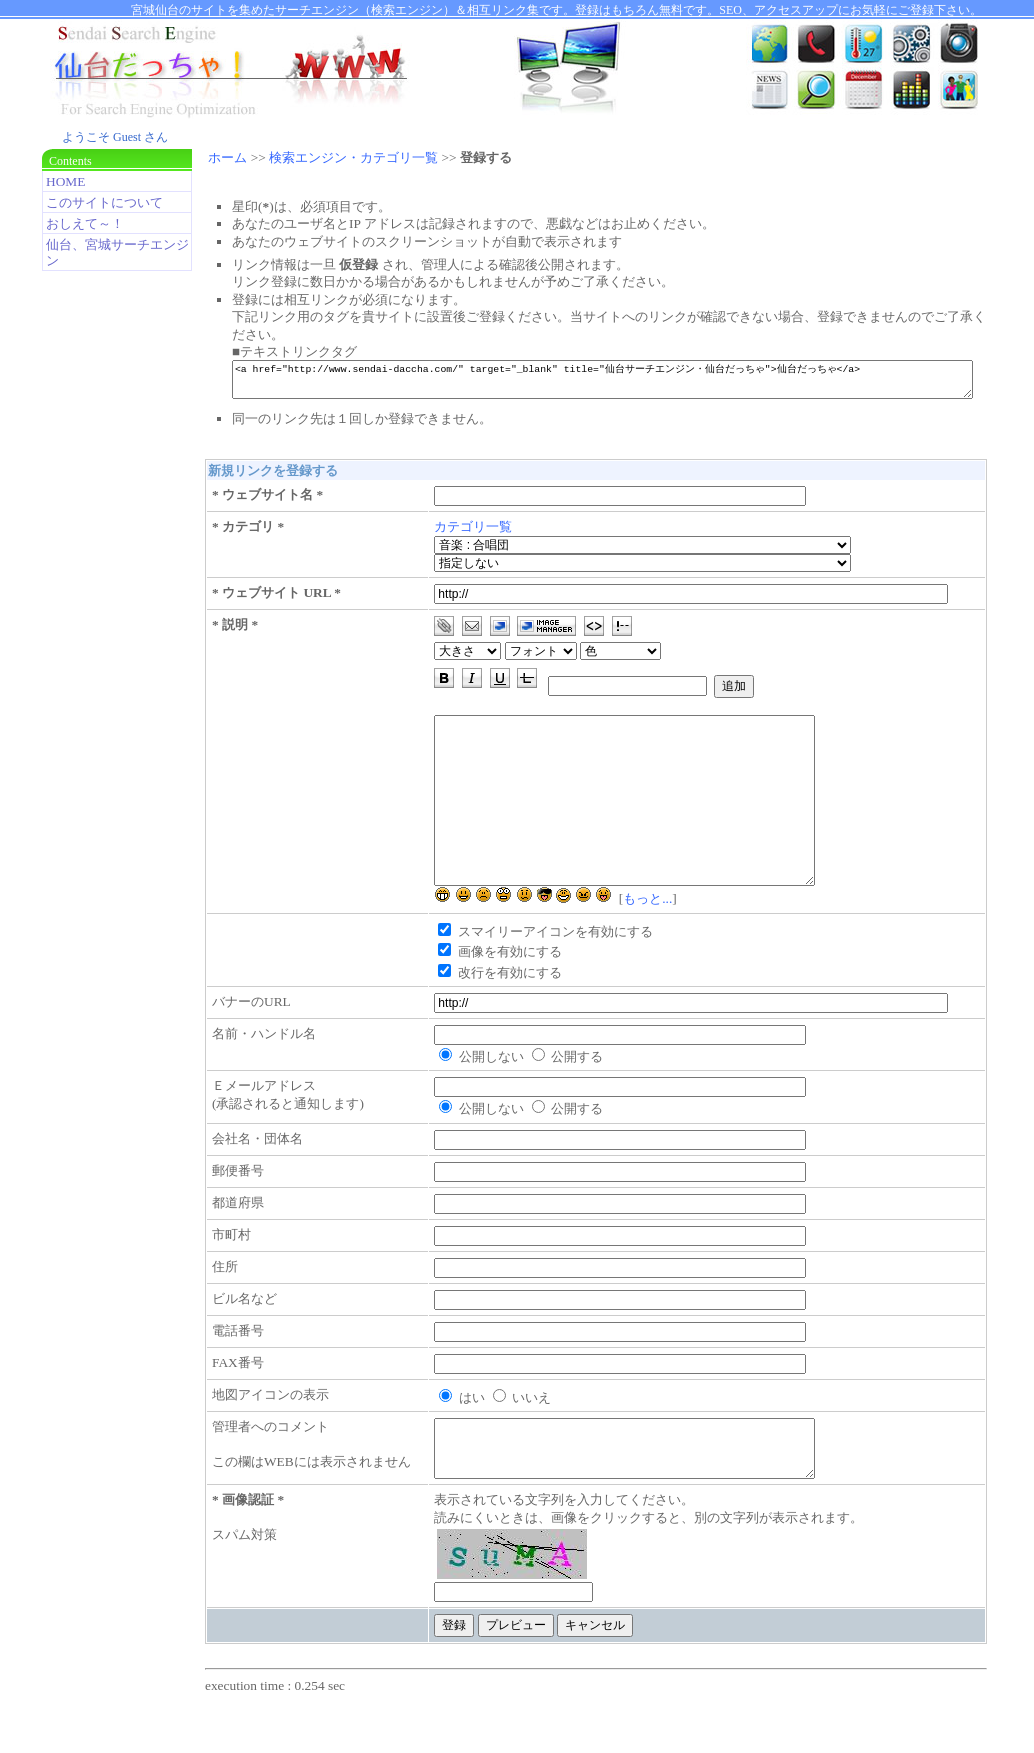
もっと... (658, 934)
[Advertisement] (112, 597)
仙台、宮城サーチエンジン (117, 252)
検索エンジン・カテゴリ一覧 (353, 157)
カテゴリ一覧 (484, 532)
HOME (65, 181)
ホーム (227, 157)
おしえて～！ (85, 223)
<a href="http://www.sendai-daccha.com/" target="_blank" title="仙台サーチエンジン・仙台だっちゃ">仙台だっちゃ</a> (621, 382)
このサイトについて (104, 202)
